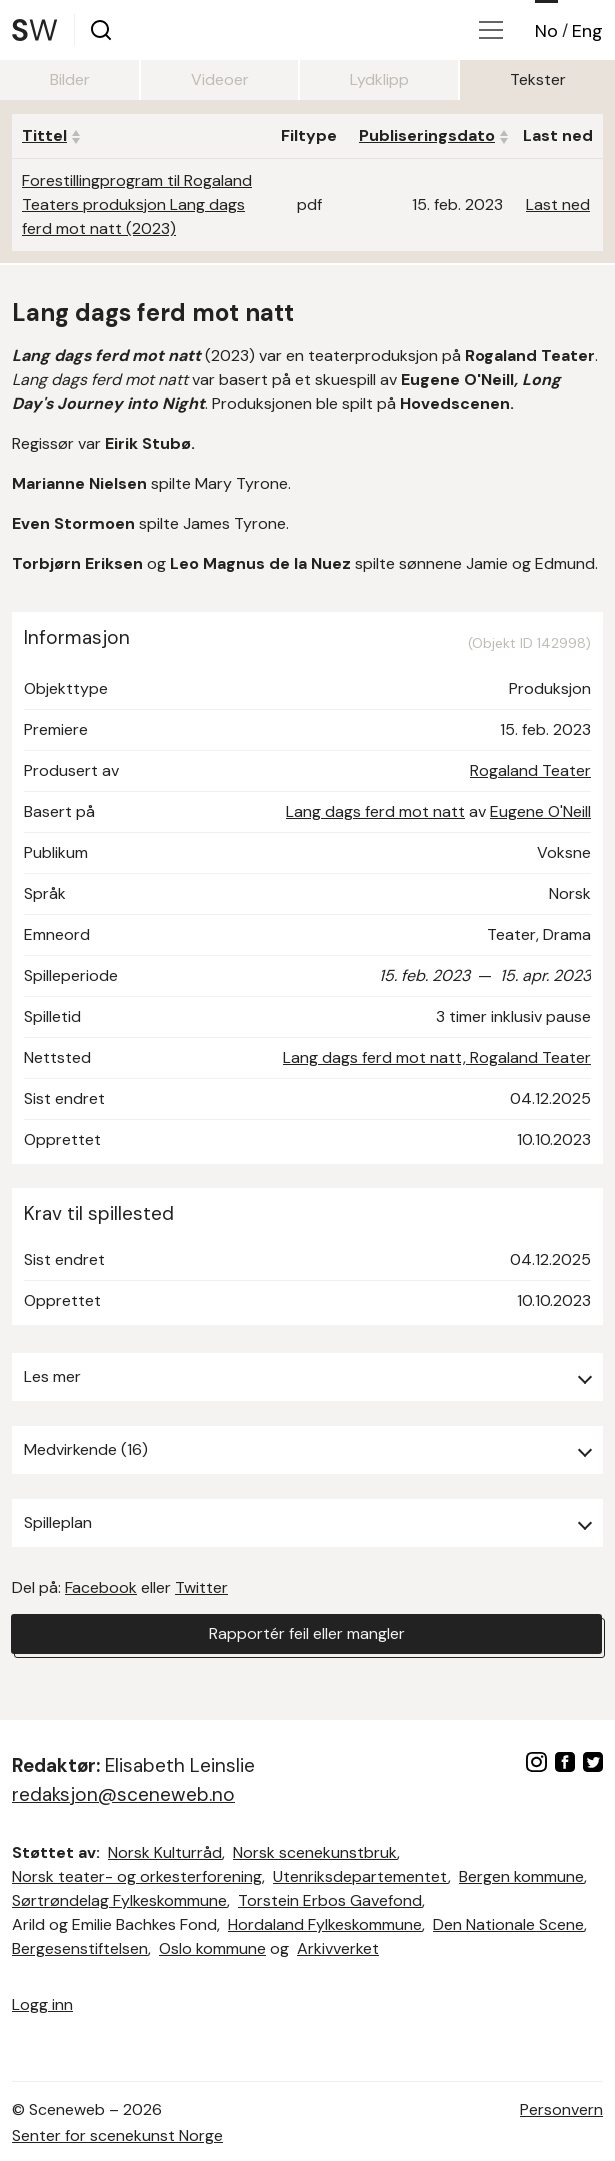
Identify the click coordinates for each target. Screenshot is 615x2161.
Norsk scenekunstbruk (315, 1852)
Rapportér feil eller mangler (307, 1633)
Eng (587, 31)
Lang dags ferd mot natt (375, 811)
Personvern (561, 2109)
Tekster (538, 79)
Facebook (101, 1587)
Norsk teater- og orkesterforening (137, 1876)
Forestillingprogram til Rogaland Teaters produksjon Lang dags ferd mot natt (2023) (137, 204)
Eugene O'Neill (540, 811)
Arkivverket (338, 1948)
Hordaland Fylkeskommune (325, 1924)
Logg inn (42, 2004)
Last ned (558, 204)
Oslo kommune (212, 1948)
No (546, 31)
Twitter (201, 1587)
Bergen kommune (521, 1876)
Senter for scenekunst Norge (117, 2135)
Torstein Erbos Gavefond (330, 1900)
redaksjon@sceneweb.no (123, 1794)
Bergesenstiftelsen (80, 1948)
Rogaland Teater (530, 770)
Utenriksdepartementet (360, 1876)
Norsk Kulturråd (165, 1852)
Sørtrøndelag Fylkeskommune (119, 1900)
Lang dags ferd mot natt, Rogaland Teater (437, 1057)
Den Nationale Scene (508, 1924)
